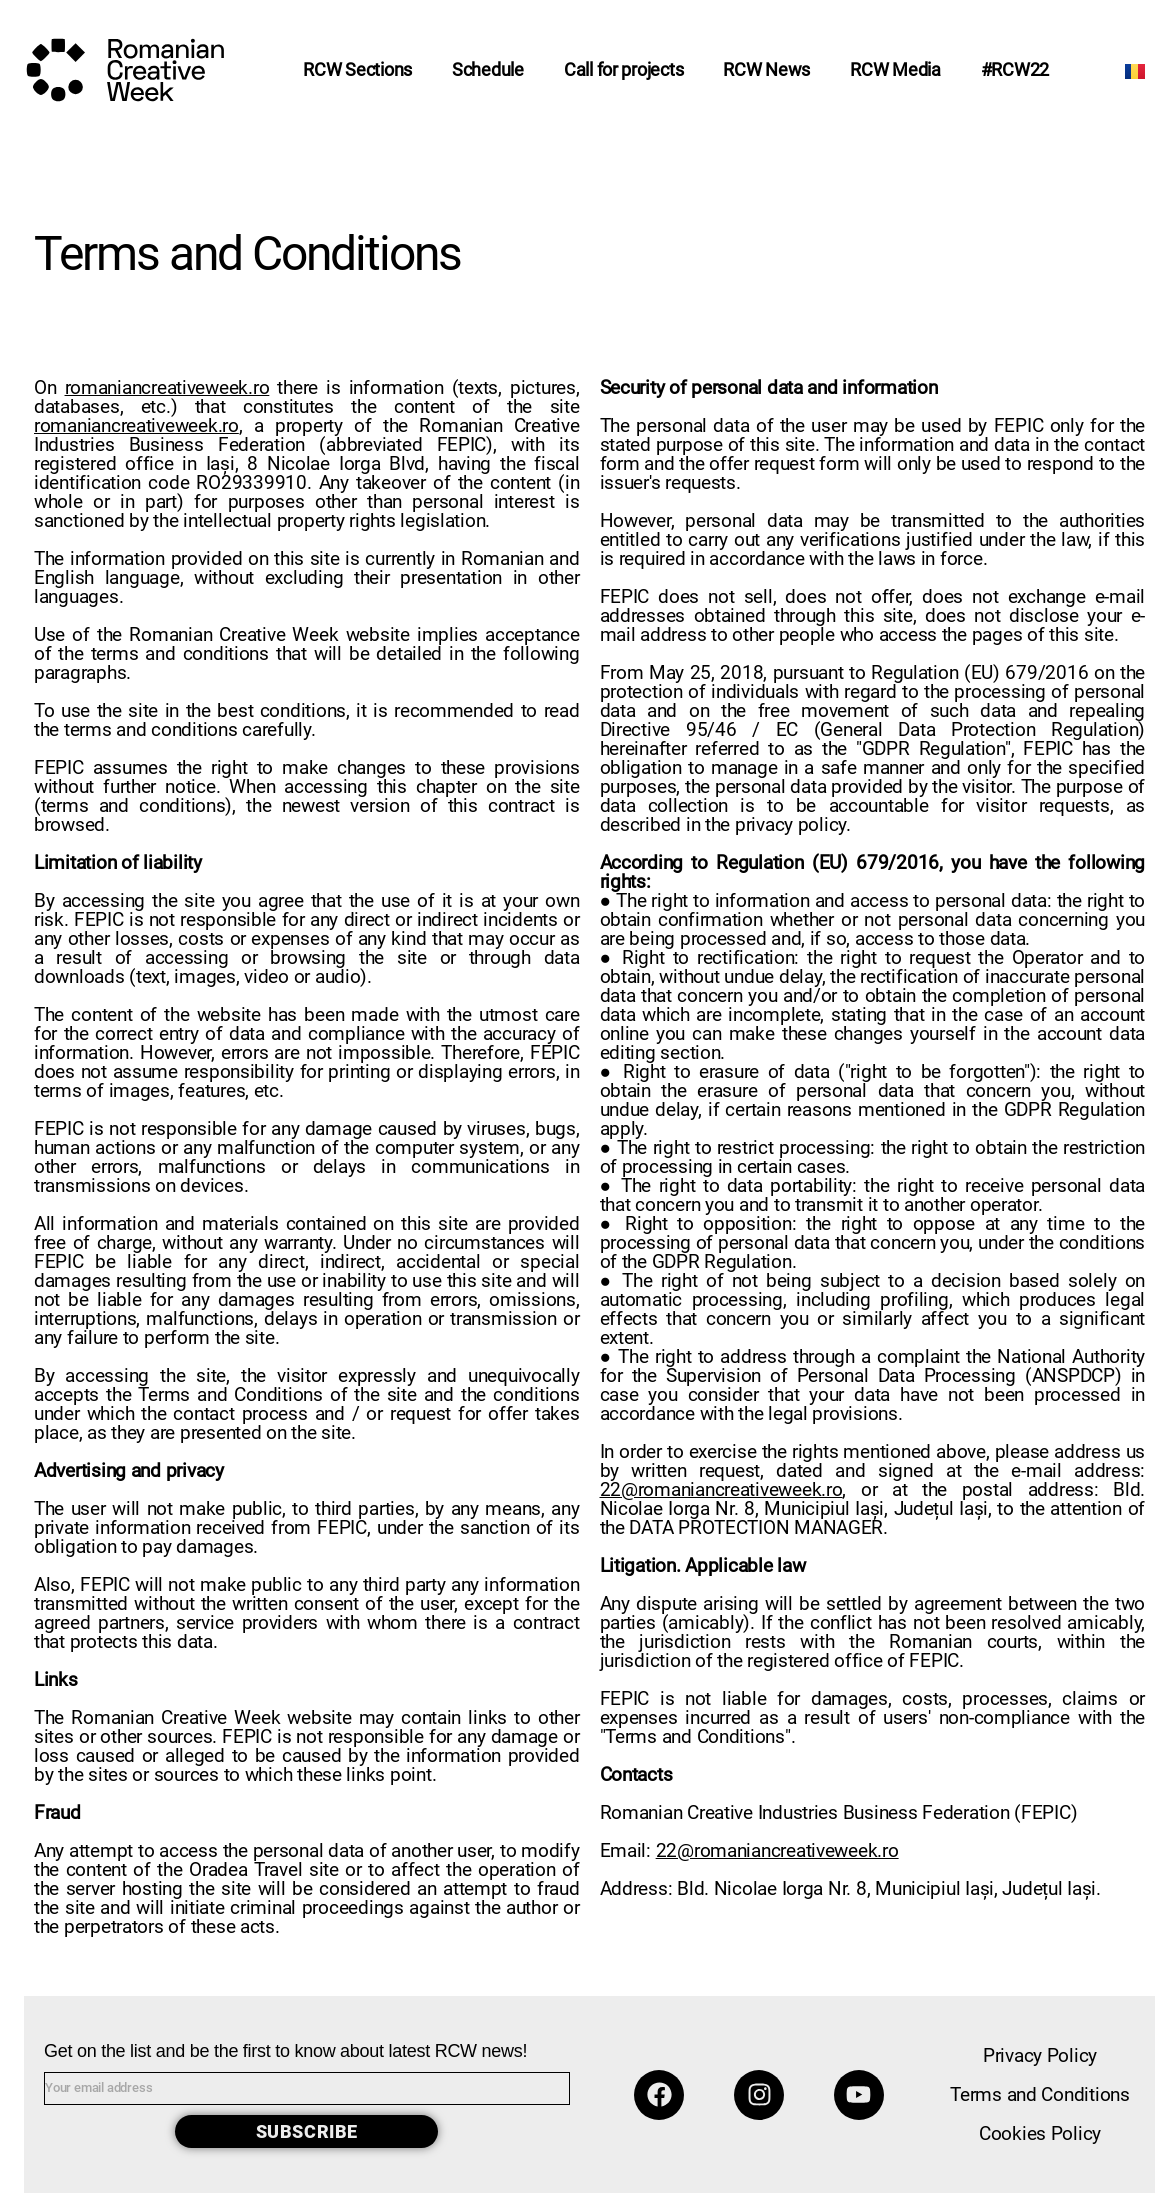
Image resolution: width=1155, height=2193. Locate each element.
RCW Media (895, 69)
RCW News (766, 69)
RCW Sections (357, 69)
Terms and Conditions (1040, 2094)
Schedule (488, 69)
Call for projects (623, 69)
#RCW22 (1015, 69)
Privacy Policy (1040, 2055)
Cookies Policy (1040, 2133)
